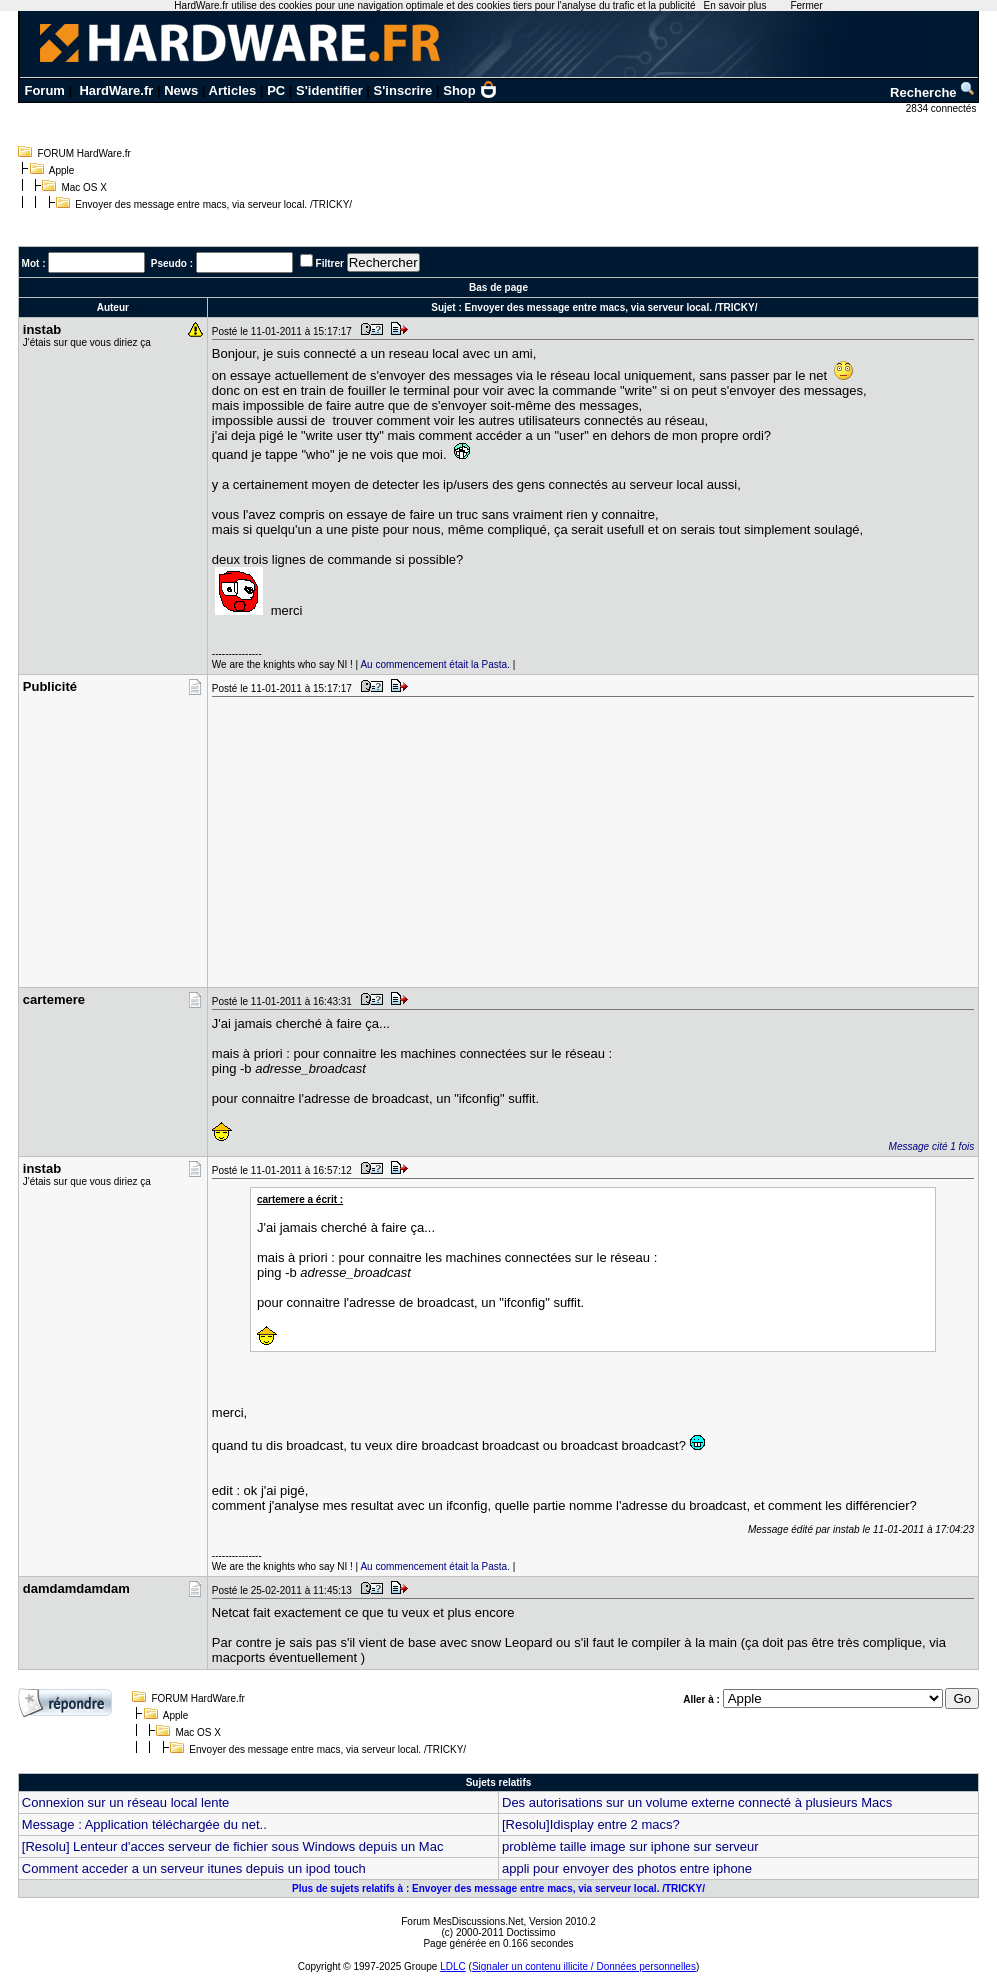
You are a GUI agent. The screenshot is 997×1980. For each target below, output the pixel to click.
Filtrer (330, 263)
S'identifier (329, 90)
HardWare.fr (116, 90)
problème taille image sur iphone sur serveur (630, 1846)
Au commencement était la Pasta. (435, 664)
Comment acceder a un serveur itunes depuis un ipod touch (194, 1868)
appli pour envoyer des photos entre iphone (627, 1868)
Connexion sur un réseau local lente (125, 1802)
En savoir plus (735, 5)
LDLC (453, 1966)
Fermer (806, 5)
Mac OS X (84, 187)
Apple (62, 170)
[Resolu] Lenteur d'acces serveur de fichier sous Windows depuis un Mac (233, 1846)
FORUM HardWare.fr (84, 153)
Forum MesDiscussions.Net (462, 1921)
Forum (44, 90)
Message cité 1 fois (932, 1146)
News (181, 90)
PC (276, 90)
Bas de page (498, 287)
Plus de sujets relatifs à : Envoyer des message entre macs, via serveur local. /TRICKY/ (498, 1888)
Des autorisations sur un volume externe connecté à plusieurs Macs (697, 1802)
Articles (233, 90)
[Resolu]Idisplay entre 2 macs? (591, 1824)
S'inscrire (403, 90)
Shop (470, 90)
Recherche (933, 92)
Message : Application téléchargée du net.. (144, 1824)
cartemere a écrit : (300, 1199)
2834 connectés (942, 108)
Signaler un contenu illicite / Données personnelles (584, 1966)
